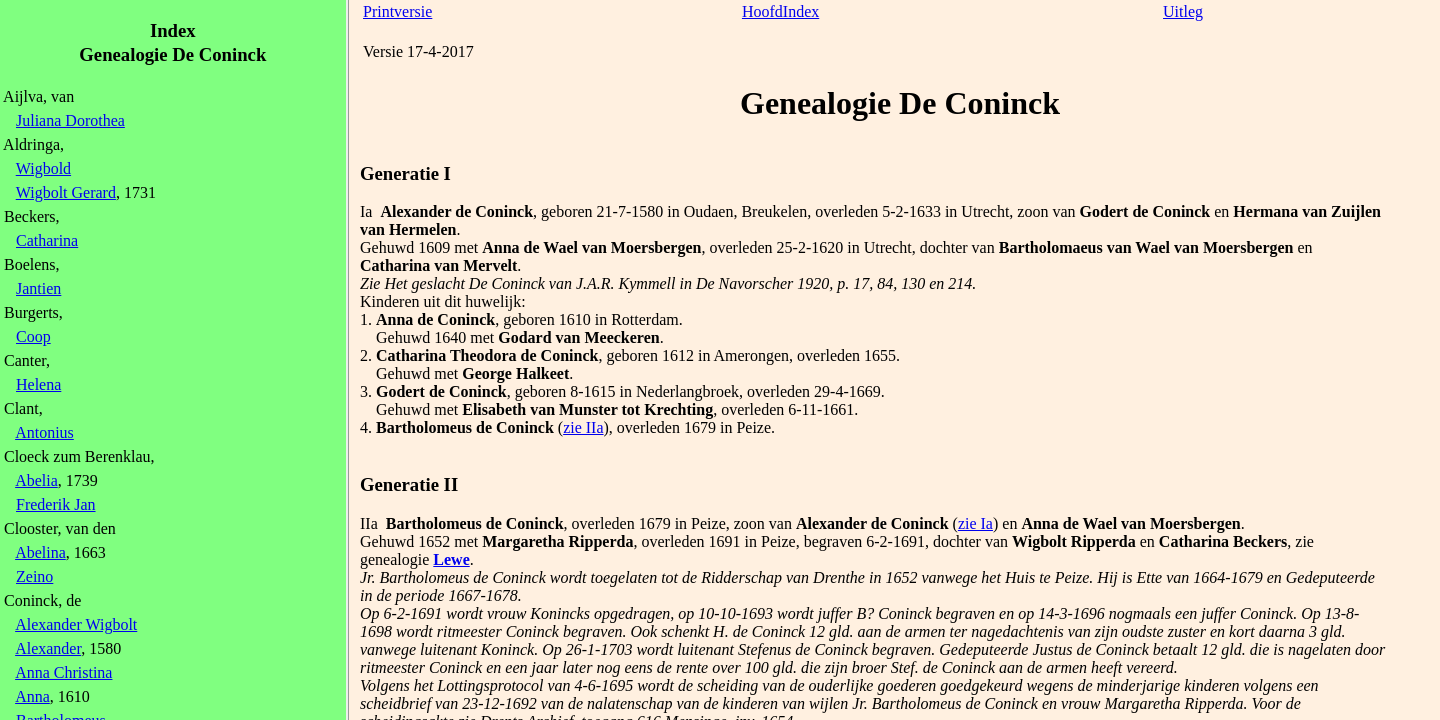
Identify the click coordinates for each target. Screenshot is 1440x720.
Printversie (397, 11)
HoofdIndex (780, 11)
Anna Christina (63, 672)
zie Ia (975, 523)
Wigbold (43, 168)
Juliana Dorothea (70, 120)
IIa (369, 523)
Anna (32, 696)
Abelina (40, 552)
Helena (38, 384)
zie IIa (583, 427)
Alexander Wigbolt (76, 624)
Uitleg (1183, 11)
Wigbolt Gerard (66, 192)
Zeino (34, 576)
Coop (33, 336)
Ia (366, 211)
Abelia (36, 480)
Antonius (44, 432)
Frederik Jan (56, 504)
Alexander (48, 648)
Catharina (47, 240)
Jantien (38, 288)
